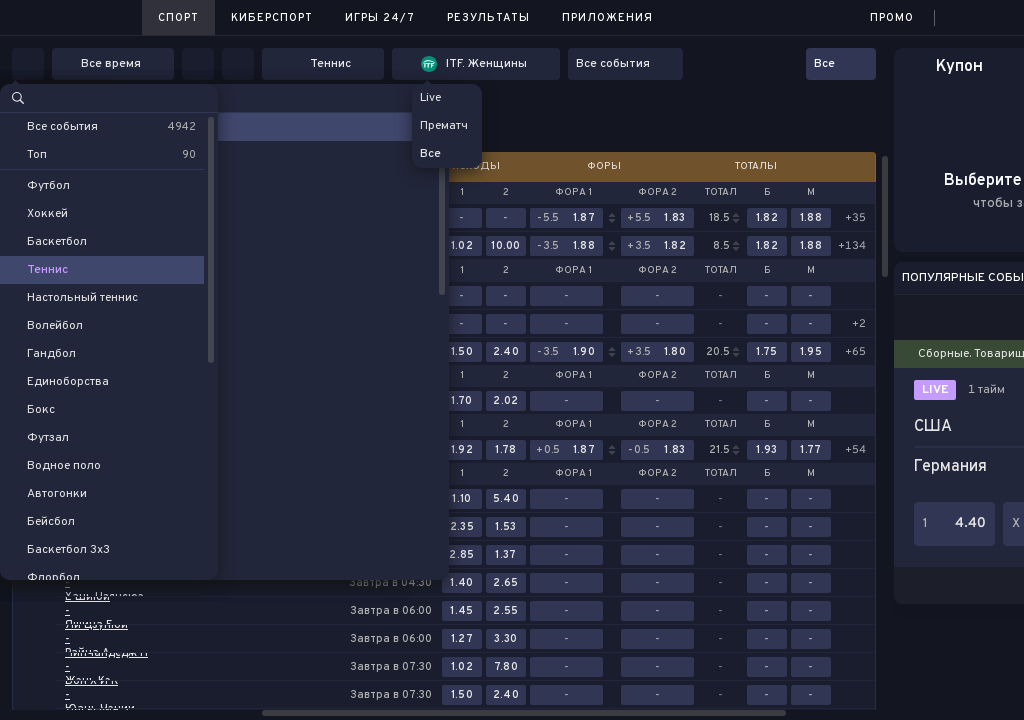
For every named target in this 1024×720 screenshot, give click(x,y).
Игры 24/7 (380, 18)
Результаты (488, 18)
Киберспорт (272, 18)
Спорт (178, 18)
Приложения (607, 18)
